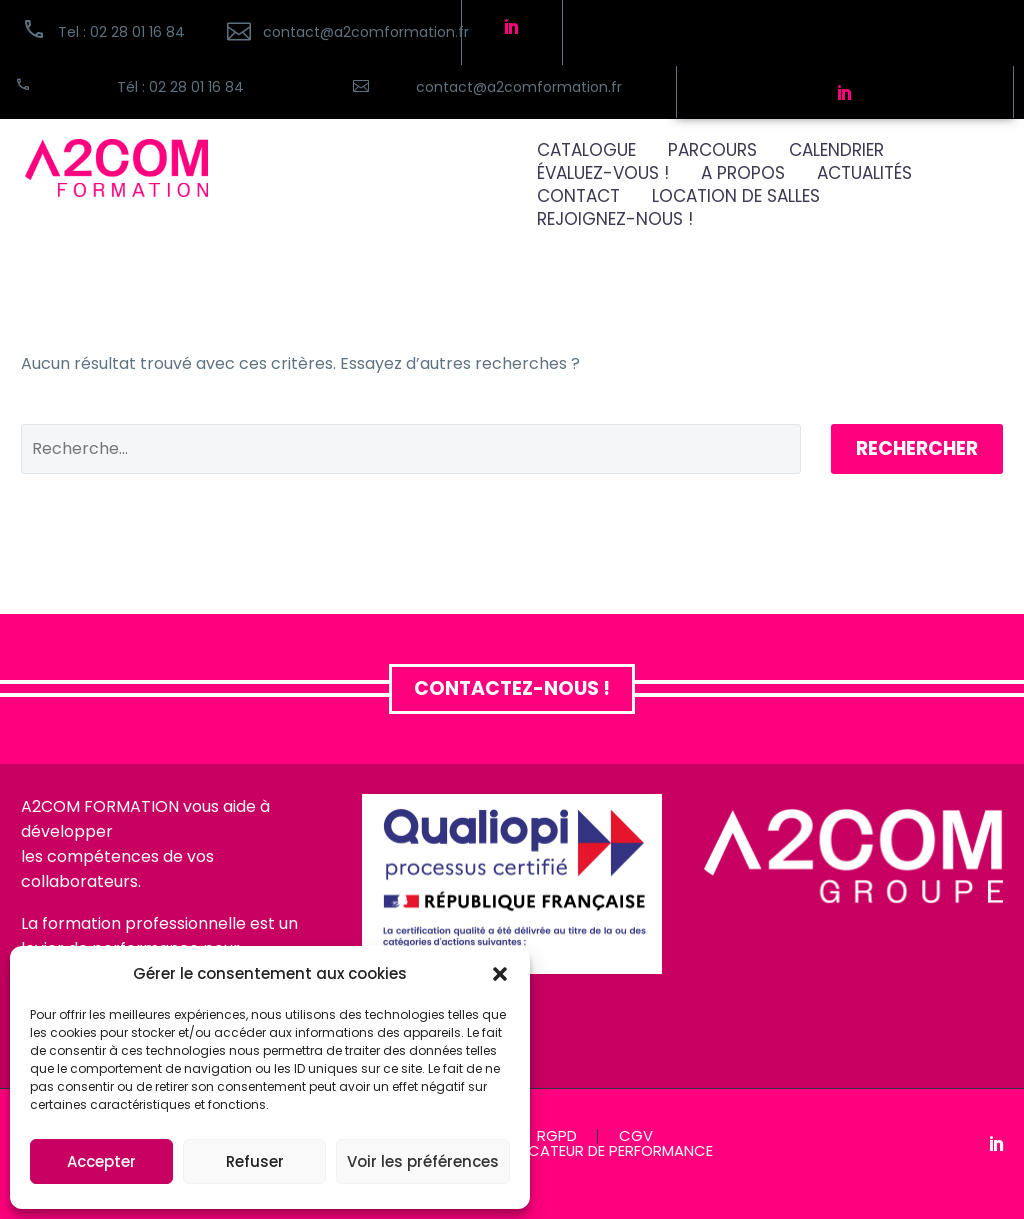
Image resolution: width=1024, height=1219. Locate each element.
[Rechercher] (411, 449)
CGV (636, 1136)
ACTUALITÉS (864, 173)
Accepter (101, 1161)
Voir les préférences (423, 1161)
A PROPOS (743, 173)
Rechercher (917, 448)
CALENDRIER (836, 150)
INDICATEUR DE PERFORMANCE (607, 1151)
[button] (500, 974)
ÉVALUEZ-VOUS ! (603, 173)
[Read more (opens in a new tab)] (333, 32)
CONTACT (578, 196)
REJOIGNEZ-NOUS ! (615, 219)
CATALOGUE (586, 150)
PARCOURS (712, 150)
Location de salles (736, 196)
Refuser (255, 1161)
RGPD (557, 1136)
